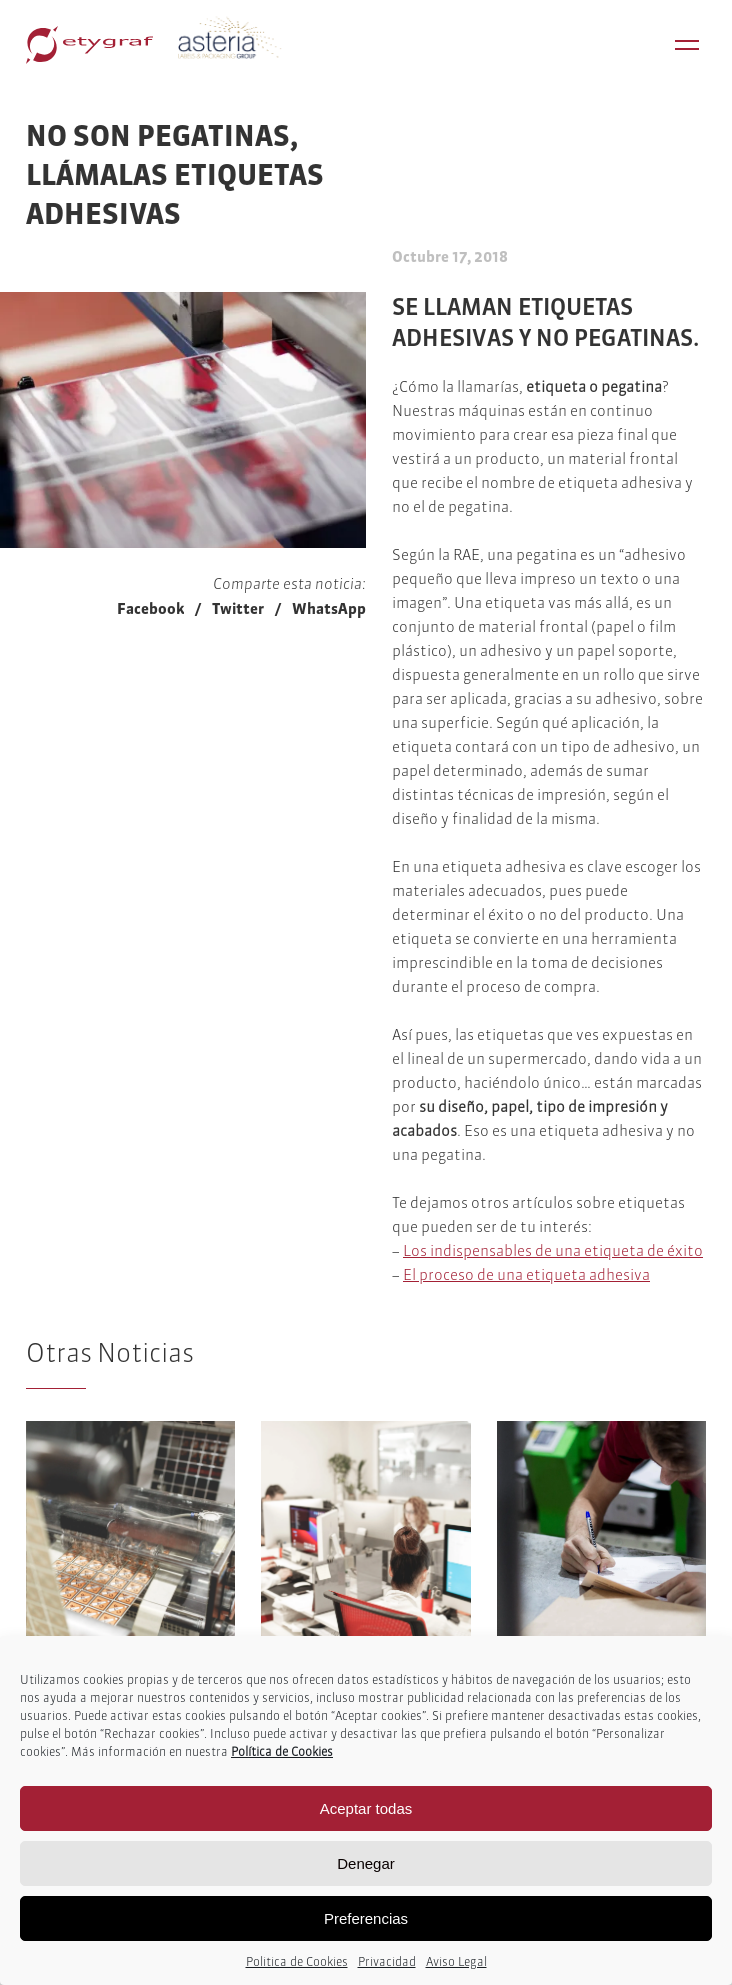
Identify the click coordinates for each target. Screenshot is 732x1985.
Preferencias (366, 1918)
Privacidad (387, 1961)
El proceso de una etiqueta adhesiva (526, 1274)
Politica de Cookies (297, 1961)
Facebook (150, 608)
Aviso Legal (456, 1961)
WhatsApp (329, 608)
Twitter (238, 608)
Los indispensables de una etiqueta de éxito (553, 1250)
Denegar (366, 1863)
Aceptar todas (366, 1808)
